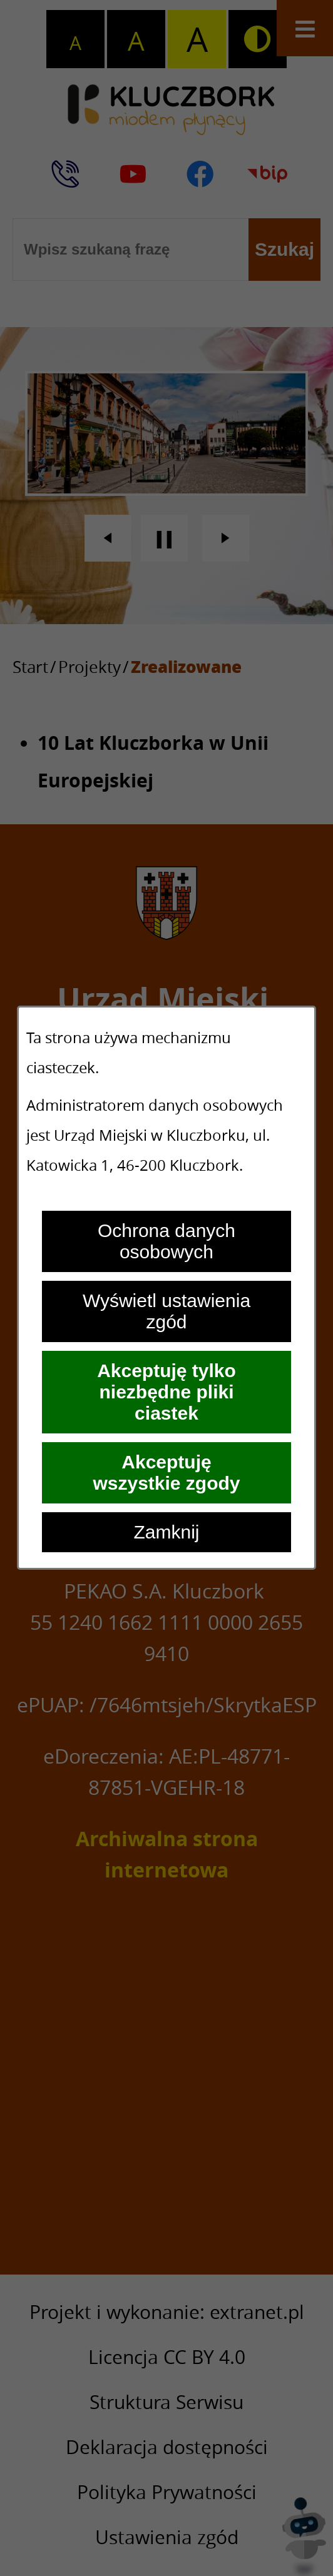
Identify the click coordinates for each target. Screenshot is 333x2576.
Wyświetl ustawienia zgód (166, 1311)
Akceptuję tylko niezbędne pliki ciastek (166, 1391)
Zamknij (166, 1532)
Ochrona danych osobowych (166, 1241)
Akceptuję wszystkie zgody (166, 1472)
